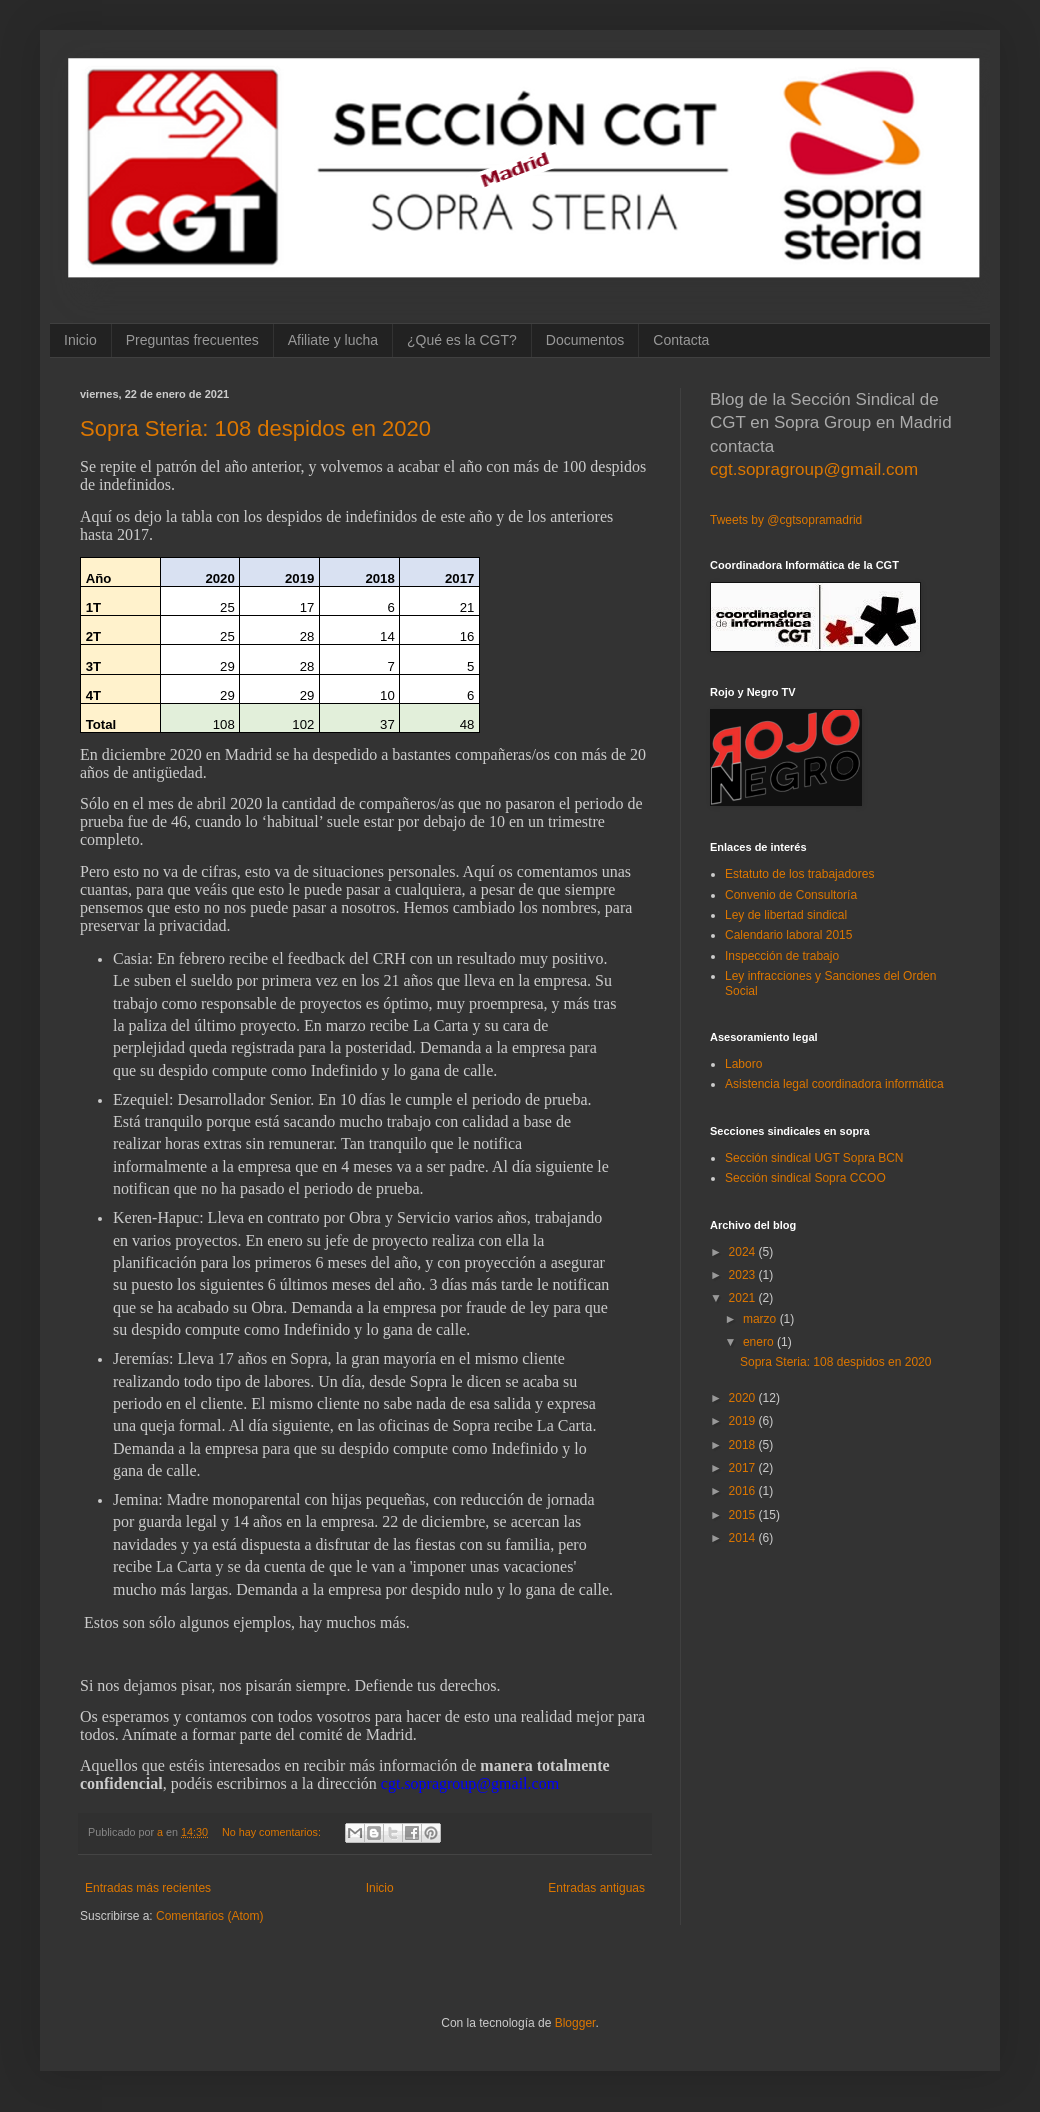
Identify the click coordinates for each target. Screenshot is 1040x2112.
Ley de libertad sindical (786, 915)
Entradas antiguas (596, 1888)
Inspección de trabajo (782, 956)
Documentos (585, 340)
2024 (744, 1252)
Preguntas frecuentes (192, 340)
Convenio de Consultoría (791, 895)
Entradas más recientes (148, 1888)
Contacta (681, 340)
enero (760, 1342)
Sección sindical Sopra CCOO (805, 1178)
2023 (744, 1275)
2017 (744, 1468)
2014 (744, 1538)
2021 (744, 1298)
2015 (744, 1515)
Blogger (575, 2023)
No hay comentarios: (273, 1832)
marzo (761, 1319)
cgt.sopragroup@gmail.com (814, 469)
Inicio (80, 340)
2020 (744, 1398)
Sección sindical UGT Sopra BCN (814, 1158)
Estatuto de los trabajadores (799, 874)
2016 (744, 1491)
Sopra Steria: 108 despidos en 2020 (255, 428)
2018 (744, 1445)
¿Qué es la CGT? (462, 340)
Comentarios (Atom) (209, 1916)
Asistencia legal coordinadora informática (834, 1084)
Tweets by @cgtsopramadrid (786, 520)
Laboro (743, 1064)
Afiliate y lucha (333, 340)
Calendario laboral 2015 (788, 935)
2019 (744, 1421)
